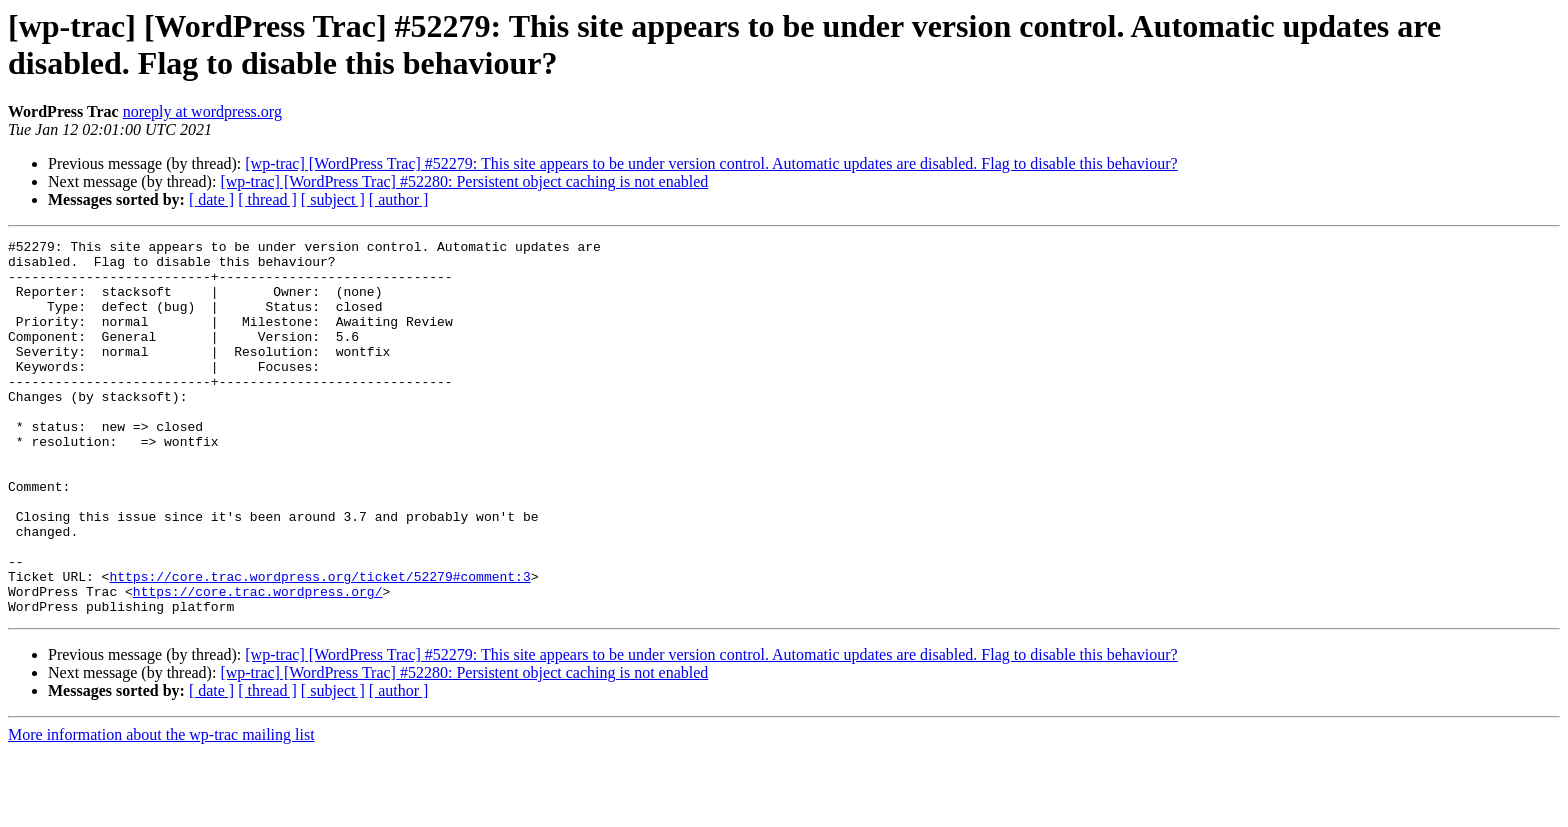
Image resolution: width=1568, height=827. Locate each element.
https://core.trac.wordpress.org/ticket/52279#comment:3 (319, 645)
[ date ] (211, 199)
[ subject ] (333, 199)
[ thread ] (267, 199)
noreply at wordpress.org (202, 111)
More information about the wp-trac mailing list (161, 809)
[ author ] (399, 199)
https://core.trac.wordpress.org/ (258, 663)
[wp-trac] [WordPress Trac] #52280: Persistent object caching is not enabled (464, 181)
